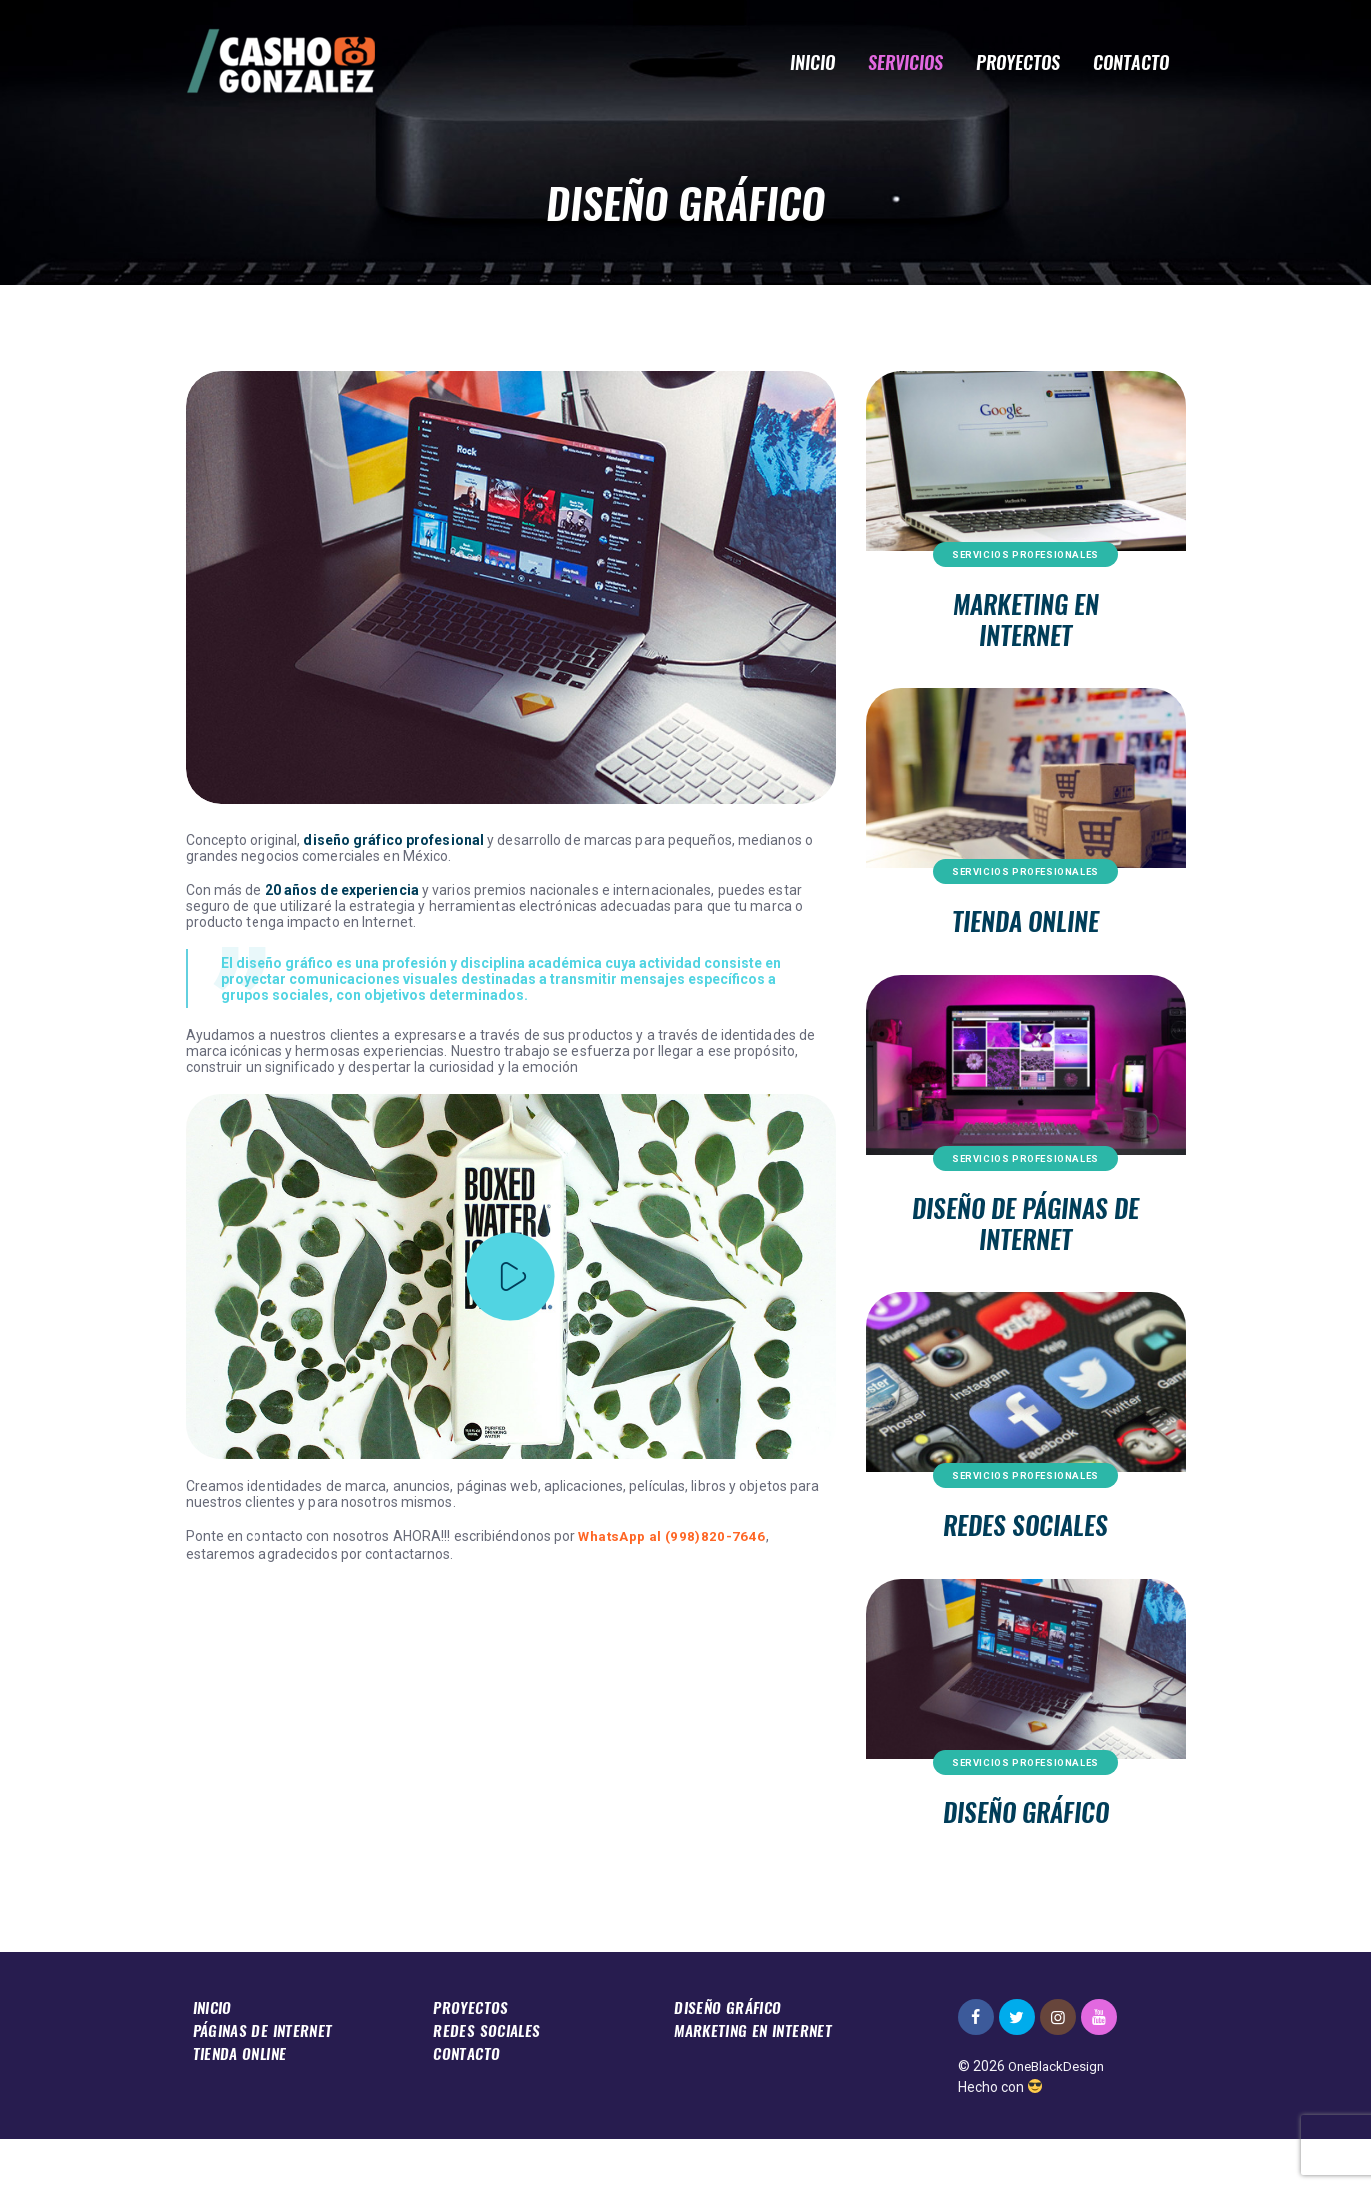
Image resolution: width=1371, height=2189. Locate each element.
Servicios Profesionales (1026, 554)
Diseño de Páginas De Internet (1026, 1253)
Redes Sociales (1025, 1566)
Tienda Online (1025, 940)
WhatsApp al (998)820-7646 (669, 1536)
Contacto (467, 2100)
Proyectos (471, 2057)
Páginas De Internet (264, 2079)
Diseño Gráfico (1026, 1860)
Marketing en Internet (1026, 627)
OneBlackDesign (1059, 2117)
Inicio (214, 2057)
